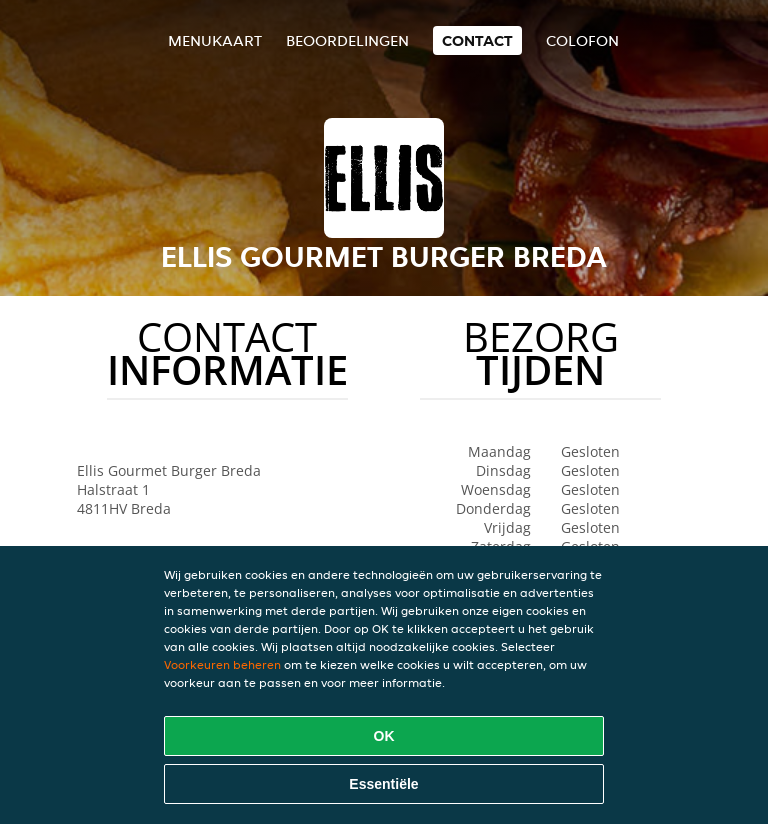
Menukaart (215, 40)
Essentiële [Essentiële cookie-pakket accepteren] (383, 784)
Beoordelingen (347, 40)
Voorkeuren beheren (222, 664)
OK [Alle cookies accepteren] (384, 736)
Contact (477, 40)
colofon (582, 40)
